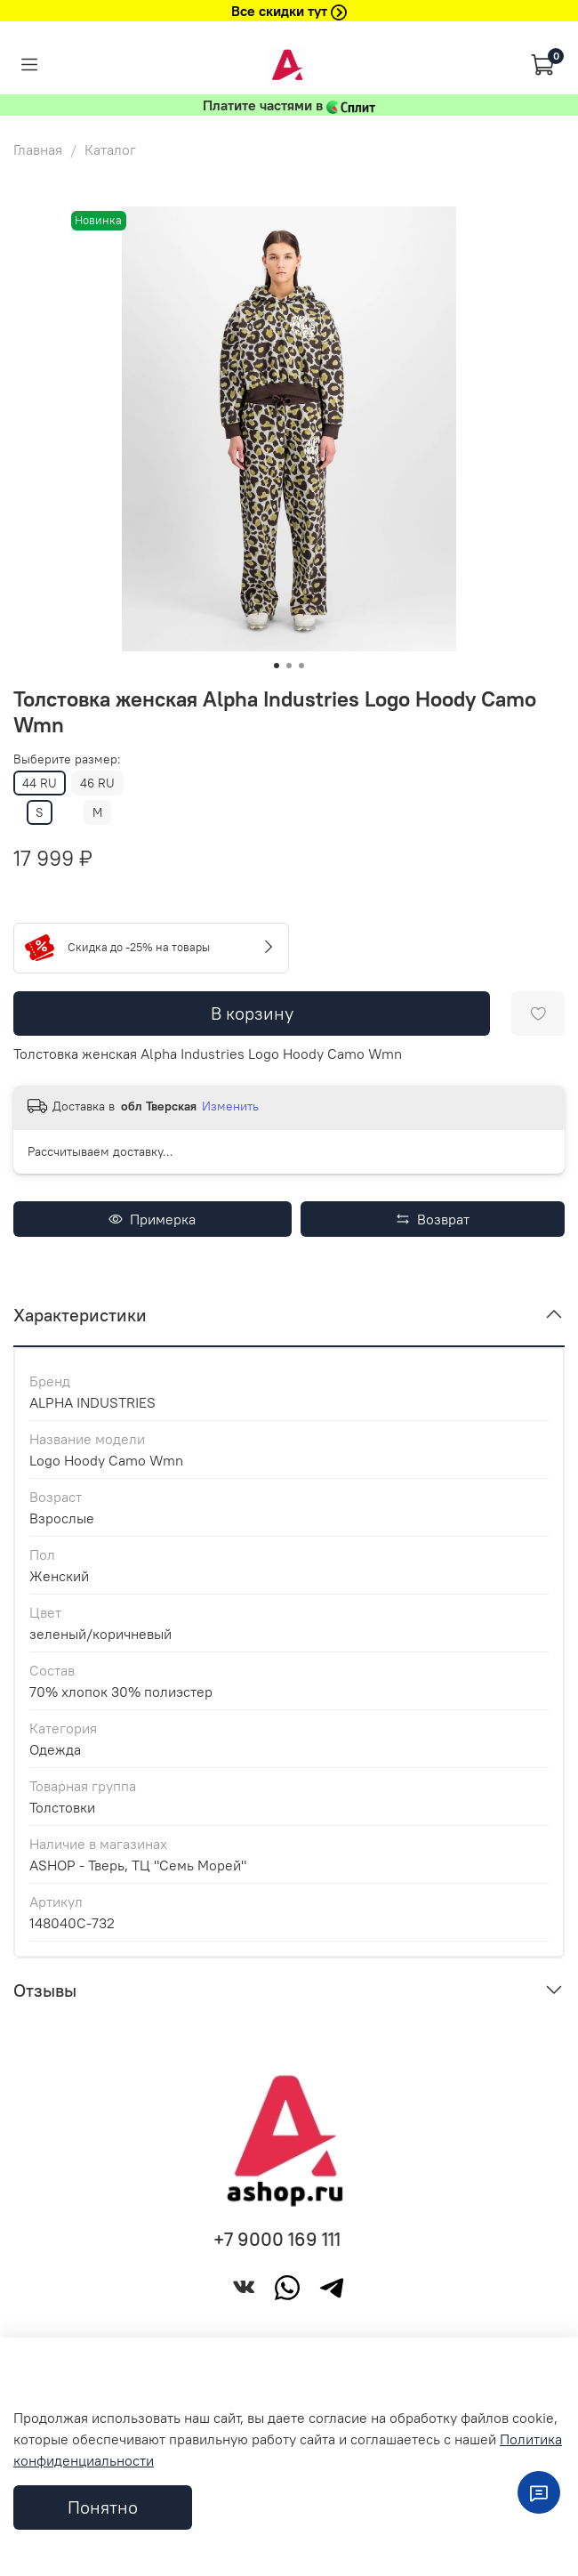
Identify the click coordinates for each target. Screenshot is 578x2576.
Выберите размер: (67, 759)
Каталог (110, 149)
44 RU (39, 783)
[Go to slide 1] (276, 665)
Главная (37, 149)
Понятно (103, 2507)
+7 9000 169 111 (277, 2239)
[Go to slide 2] (289, 665)
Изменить (230, 1106)
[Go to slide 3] (301, 665)
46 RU (97, 783)
